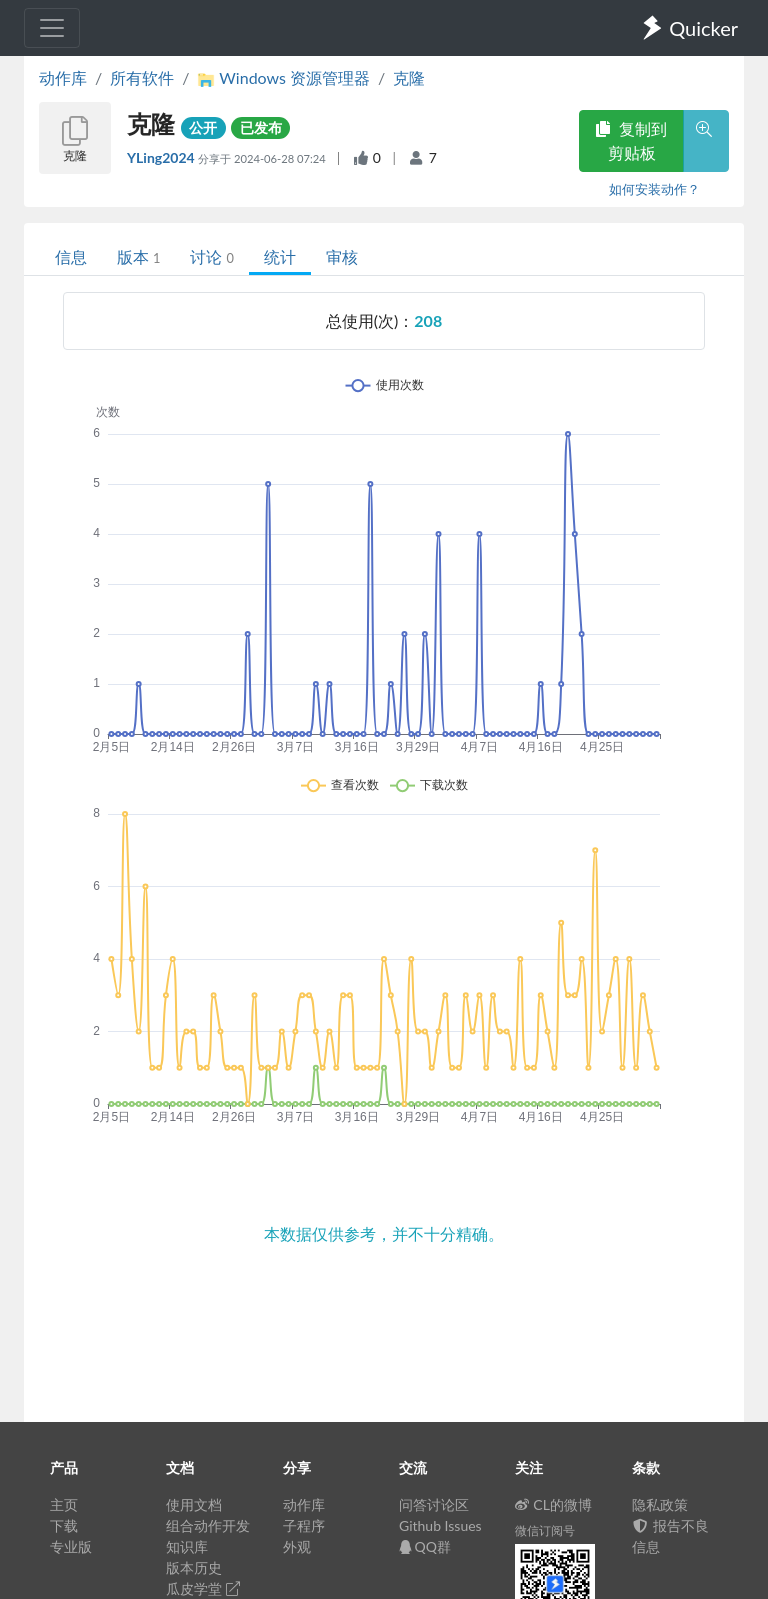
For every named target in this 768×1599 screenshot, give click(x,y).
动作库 (63, 77)
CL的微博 (553, 1504)
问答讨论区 (434, 1504)
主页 (64, 1504)
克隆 (409, 77)
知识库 (187, 1546)
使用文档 (194, 1504)
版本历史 (194, 1567)
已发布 (261, 127)
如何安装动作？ (654, 189)
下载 (64, 1525)
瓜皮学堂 (203, 1588)
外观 (297, 1546)
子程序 (304, 1525)
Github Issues (440, 1525)
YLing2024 (162, 157)
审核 (342, 256)
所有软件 (142, 77)
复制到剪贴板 (631, 140)
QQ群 (425, 1546)
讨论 (211, 256)
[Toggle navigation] (52, 28)
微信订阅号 (545, 1530)
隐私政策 (660, 1504)
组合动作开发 (208, 1525)
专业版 (71, 1546)
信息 (71, 256)
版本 (138, 256)
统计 (280, 256)
